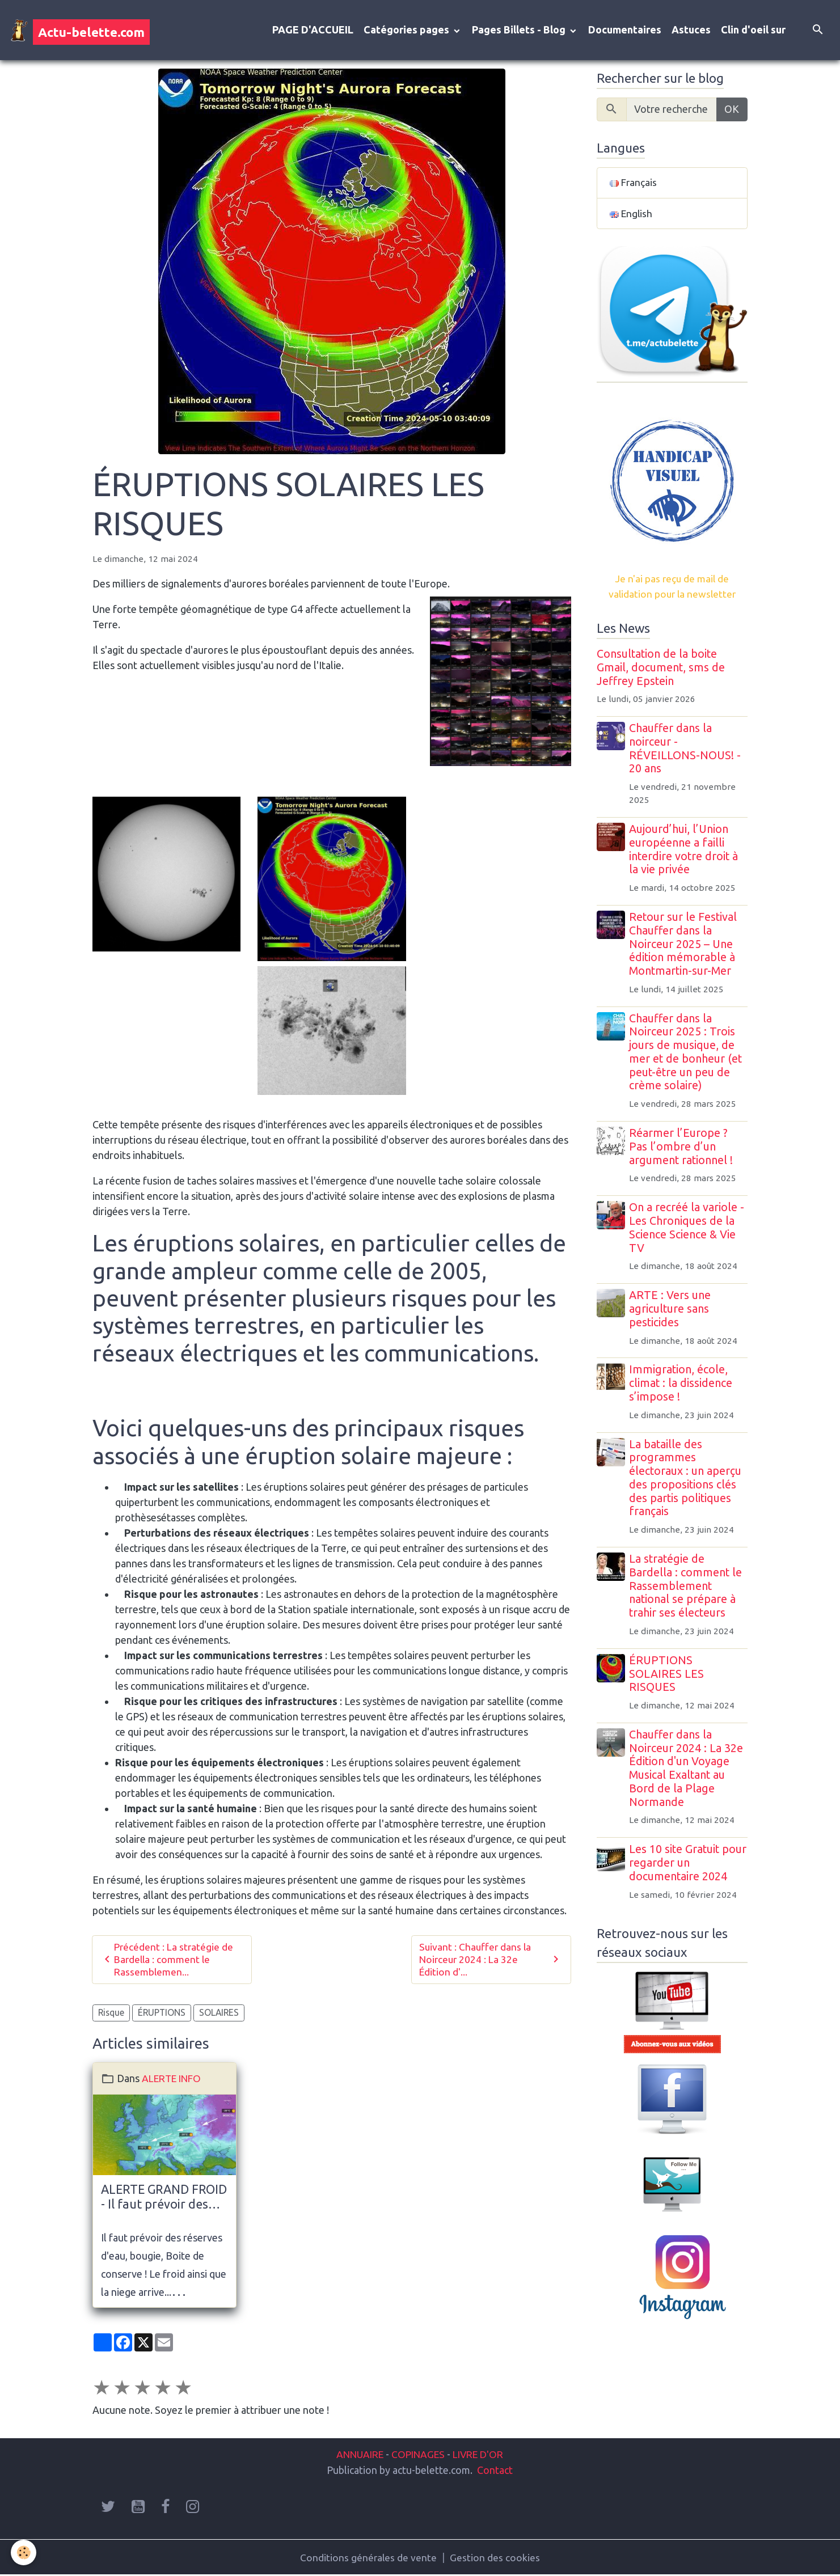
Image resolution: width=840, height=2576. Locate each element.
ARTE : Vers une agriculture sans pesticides (671, 1311)
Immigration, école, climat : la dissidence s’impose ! (681, 1386)
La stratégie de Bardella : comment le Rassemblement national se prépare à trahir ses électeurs (686, 1588)
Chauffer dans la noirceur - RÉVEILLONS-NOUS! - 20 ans (686, 751)
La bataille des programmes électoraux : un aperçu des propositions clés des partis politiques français (686, 1480)
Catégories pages (407, 30)
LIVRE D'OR (481, 2454)
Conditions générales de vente (368, 2558)
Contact (495, 2470)
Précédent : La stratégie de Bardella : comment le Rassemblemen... (167, 1961)
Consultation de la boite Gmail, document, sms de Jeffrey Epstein (661, 670)
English (632, 215)
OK (731, 110)
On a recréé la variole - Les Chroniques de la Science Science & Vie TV (687, 1230)
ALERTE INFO (174, 2080)
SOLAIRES (219, 2015)
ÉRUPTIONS (161, 2015)
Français (633, 184)
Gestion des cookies (495, 2558)
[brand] (80, 30)
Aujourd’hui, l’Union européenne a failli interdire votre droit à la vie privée (684, 851)
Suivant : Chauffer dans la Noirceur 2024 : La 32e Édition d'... (491, 1961)
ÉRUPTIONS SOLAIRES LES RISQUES (667, 1676)
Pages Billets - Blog (520, 30)
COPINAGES (418, 2454)
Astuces (691, 30)
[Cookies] (24, 2552)
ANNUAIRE (356, 2454)
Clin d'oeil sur (753, 30)
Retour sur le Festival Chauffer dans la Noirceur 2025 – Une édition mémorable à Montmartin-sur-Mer (684, 946)
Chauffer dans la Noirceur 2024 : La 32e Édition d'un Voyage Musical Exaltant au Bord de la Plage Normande (687, 1771)
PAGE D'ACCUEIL (312, 30)
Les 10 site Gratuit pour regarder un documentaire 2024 (689, 1865)
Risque (111, 2015)
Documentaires (624, 30)
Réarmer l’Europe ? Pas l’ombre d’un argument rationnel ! (682, 1149)
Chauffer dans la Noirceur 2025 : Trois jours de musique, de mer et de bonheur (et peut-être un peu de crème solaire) (686, 1054)
